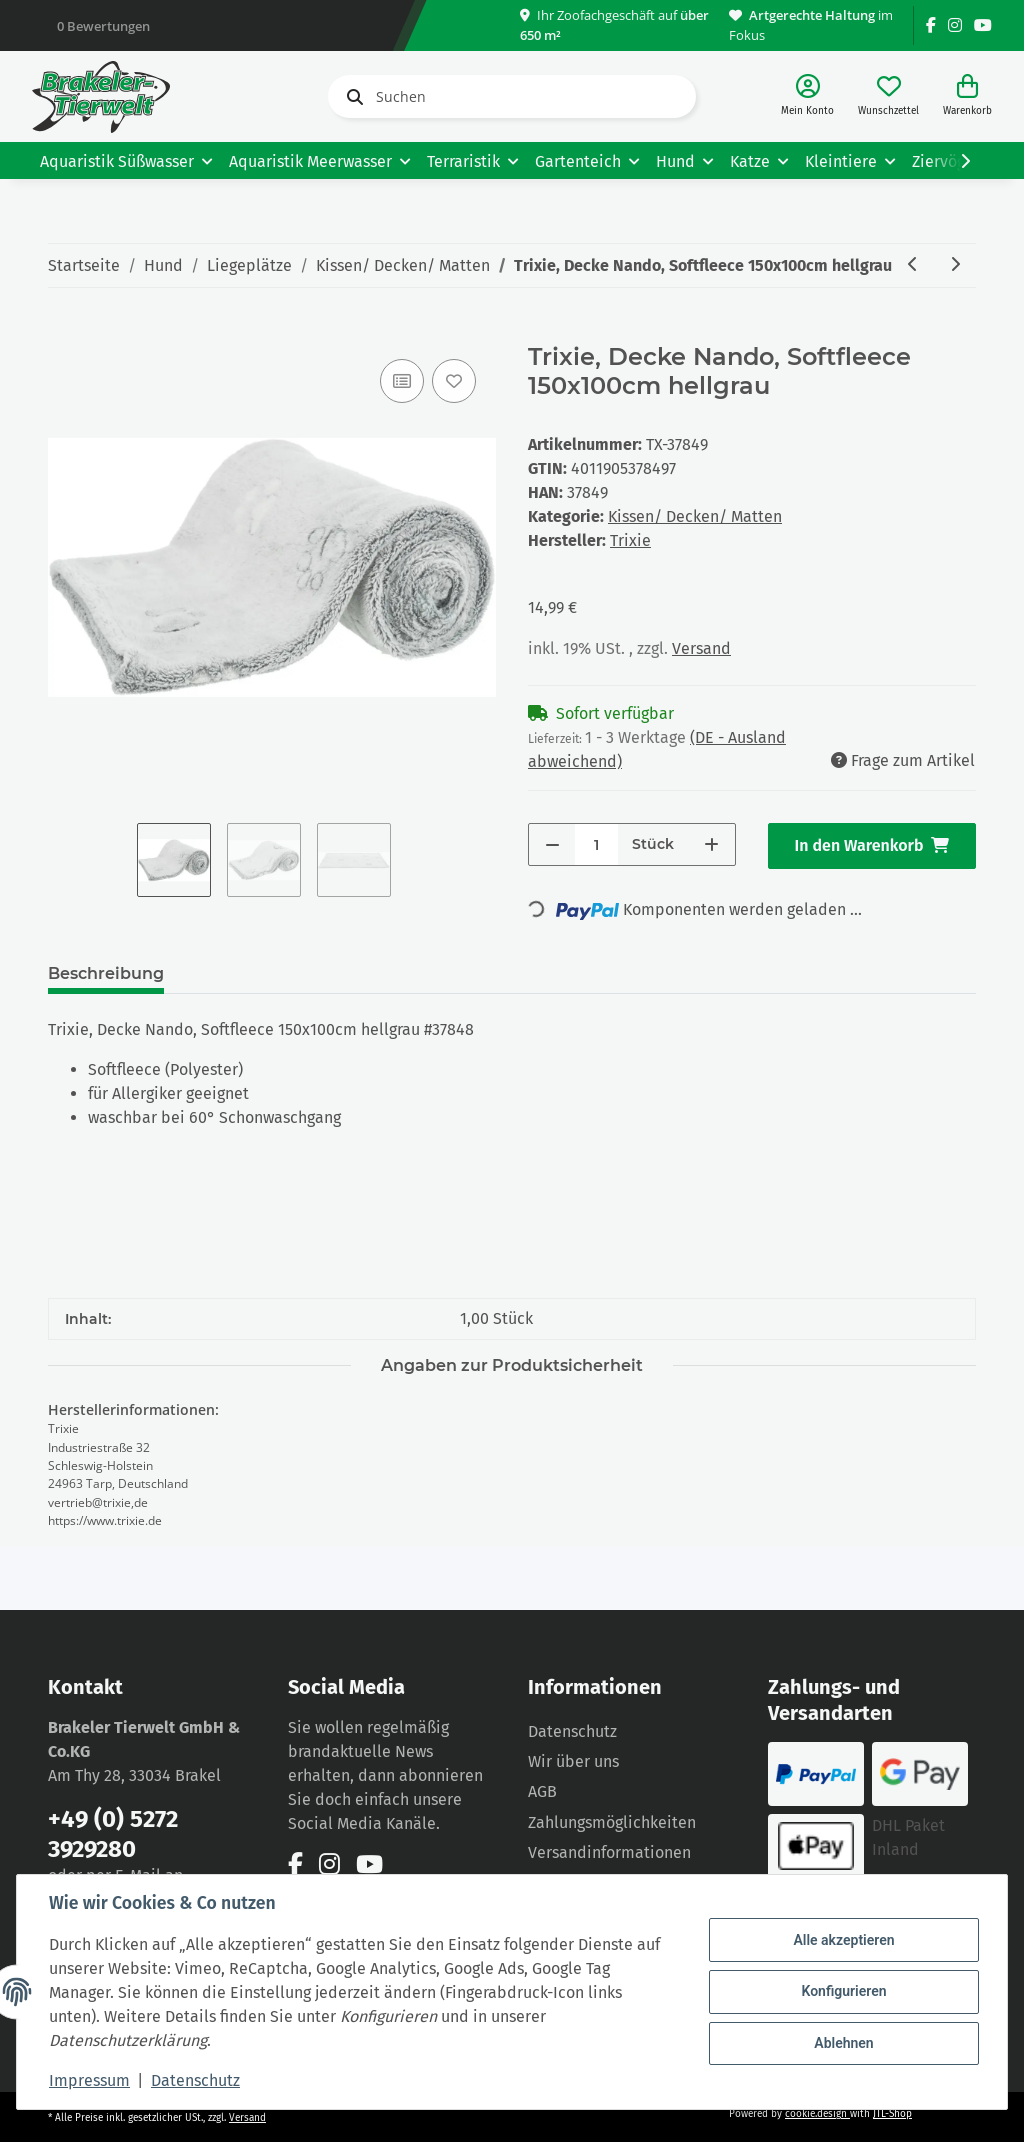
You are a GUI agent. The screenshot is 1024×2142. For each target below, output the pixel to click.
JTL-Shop (892, 2114)
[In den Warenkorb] (64, 332)
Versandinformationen (609, 1852)
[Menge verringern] (552, 844)
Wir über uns (573, 1761)
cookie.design (817, 2114)
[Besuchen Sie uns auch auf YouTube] (983, 25)
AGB (542, 1791)
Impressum (89, 2080)
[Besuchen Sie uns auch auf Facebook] (931, 25)
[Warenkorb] (967, 96)
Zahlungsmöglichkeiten (612, 1822)
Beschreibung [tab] (106, 973)
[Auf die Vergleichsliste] (402, 381)
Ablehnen (843, 2043)
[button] (807, 96)
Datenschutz (572, 1731)
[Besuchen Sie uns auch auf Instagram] (955, 25)
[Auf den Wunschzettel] (454, 381)
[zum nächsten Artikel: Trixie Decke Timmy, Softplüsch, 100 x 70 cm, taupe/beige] (955, 265)
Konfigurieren (843, 1991)
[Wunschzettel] (888, 96)
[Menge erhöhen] (711, 844)
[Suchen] (512, 96)
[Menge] (596, 844)
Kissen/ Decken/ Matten (695, 516)
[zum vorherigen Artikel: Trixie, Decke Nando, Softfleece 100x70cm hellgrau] (913, 265)
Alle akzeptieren (843, 1940)
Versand (701, 648)
